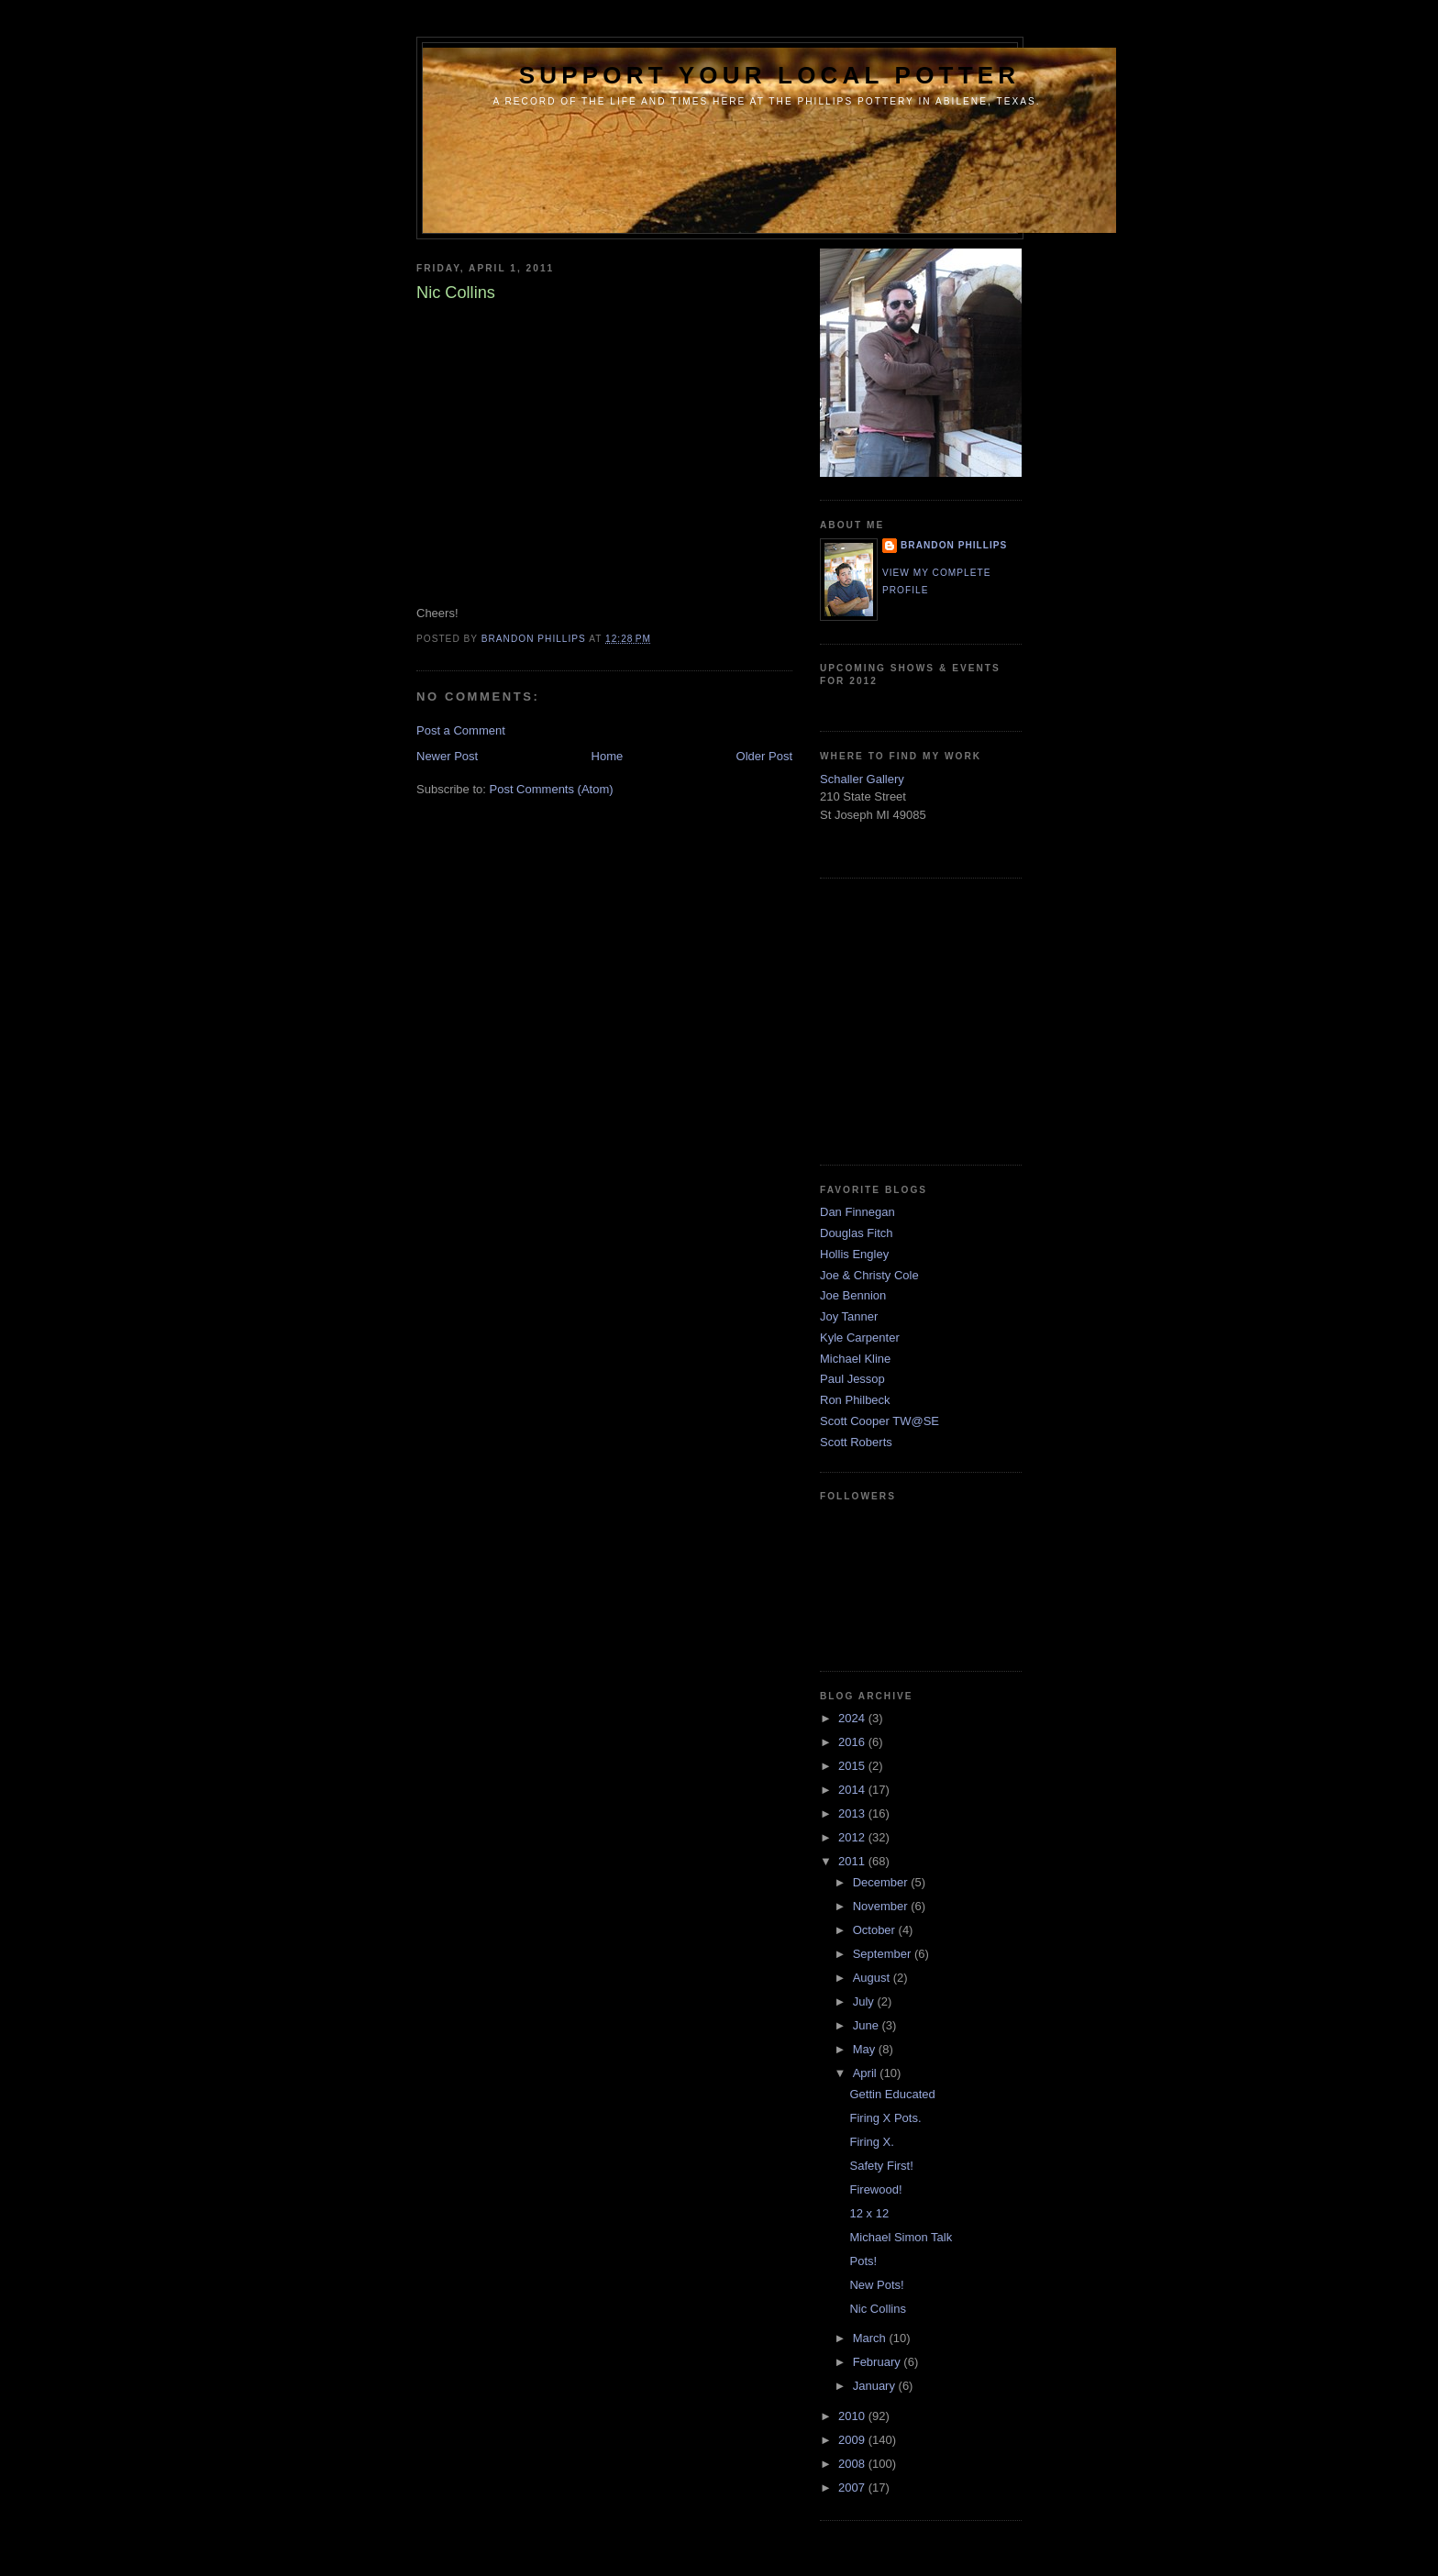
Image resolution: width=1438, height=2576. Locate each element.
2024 (853, 1718)
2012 (853, 1837)
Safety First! (881, 2165)
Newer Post (447, 756)
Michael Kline (855, 1358)
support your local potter (770, 75)
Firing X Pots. (885, 2118)
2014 (853, 1790)
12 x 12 (869, 2213)
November (882, 1906)
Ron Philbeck (855, 1400)
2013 (853, 1813)
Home (608, 756)
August (873, 1978)
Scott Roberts (856, 1442)
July (865, 2001)
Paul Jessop (852, 1379)
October (876, 1930)
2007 (853, 2487)
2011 (853, 1861)
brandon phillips (954, 545)
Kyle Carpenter (860, 1337)
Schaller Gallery (862, 779)
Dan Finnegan (857, 1212)
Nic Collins (877, 2309)
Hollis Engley (854, 1254)
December (882, 1882)
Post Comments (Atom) (552, 789)
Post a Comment (460, 730)
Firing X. (871, 2142)
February (878, 2362)
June (867, 2025)
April (866, 2073)
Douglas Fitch (856, 1233)
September (883, 1954)
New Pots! (876, 2285)
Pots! (863, 2261)
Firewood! (875, 2189)
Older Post (764, 756)
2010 (853, 2416)
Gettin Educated (892, 2094)
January (876, 2386)
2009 (853, 2440)
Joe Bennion (853, 1295)
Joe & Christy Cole (869, 1275)
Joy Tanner (849, 1316)
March (871, 2338)
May (866, 2049)
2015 (853, 1766)
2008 (853, 2464)
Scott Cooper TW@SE (879, 1421)
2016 (853, 1742)
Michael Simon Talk (900, 2237)
